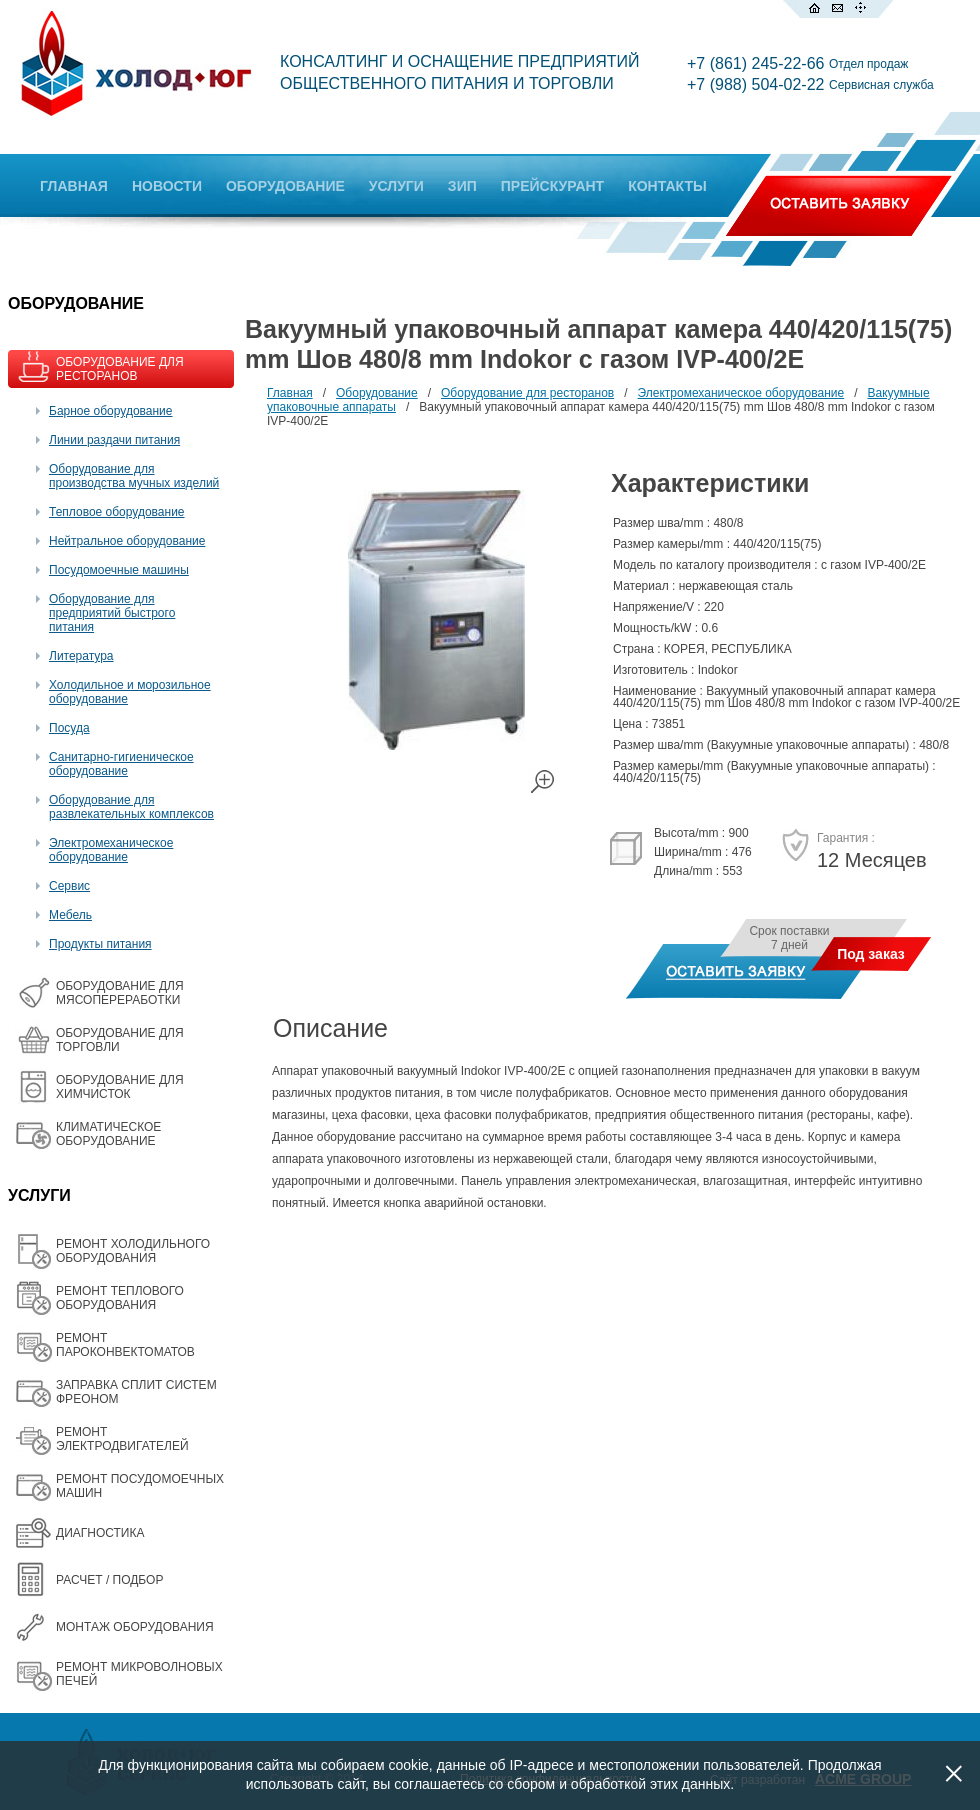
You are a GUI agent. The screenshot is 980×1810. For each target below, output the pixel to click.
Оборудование (377, 393)
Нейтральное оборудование (127, 541)
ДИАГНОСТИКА (100, 1533)
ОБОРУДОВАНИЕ (285, 186)
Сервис (69, 886)
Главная (290, 393)
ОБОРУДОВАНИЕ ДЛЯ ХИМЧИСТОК (120, 1087)
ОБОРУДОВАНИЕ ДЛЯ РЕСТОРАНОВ (120, 369)
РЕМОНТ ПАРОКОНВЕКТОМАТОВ (125, 1345)
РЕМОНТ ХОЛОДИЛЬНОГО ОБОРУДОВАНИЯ (133, 1251)
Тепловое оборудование (117, 512)
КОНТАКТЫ (667, 186)
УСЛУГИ (396, 186)
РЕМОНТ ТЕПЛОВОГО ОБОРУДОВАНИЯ (120, 1298)
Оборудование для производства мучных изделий (134, 476)
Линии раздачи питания (114, 440)
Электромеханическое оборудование (111, 850)
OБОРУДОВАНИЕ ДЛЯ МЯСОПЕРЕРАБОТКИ (120, 993)
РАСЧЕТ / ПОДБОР (109, 1580)
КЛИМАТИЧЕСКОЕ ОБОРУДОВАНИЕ (108, 1134)
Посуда (69, 728)
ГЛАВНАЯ (74, 186)
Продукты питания (100, 944)
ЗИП (462, 186)
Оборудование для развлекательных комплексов (131, 807)
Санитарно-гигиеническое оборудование (121, 764)
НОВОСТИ (167, 186)
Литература (81, 656)
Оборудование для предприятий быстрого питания (112, 613)
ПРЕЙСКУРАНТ (552, 186)
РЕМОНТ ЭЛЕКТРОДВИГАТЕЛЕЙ (122, 1439)
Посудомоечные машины (119, 570)
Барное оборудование (111, 411)
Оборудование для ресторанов (527, 393)
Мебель (70, 915)
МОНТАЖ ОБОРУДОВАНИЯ (135, 1627)
